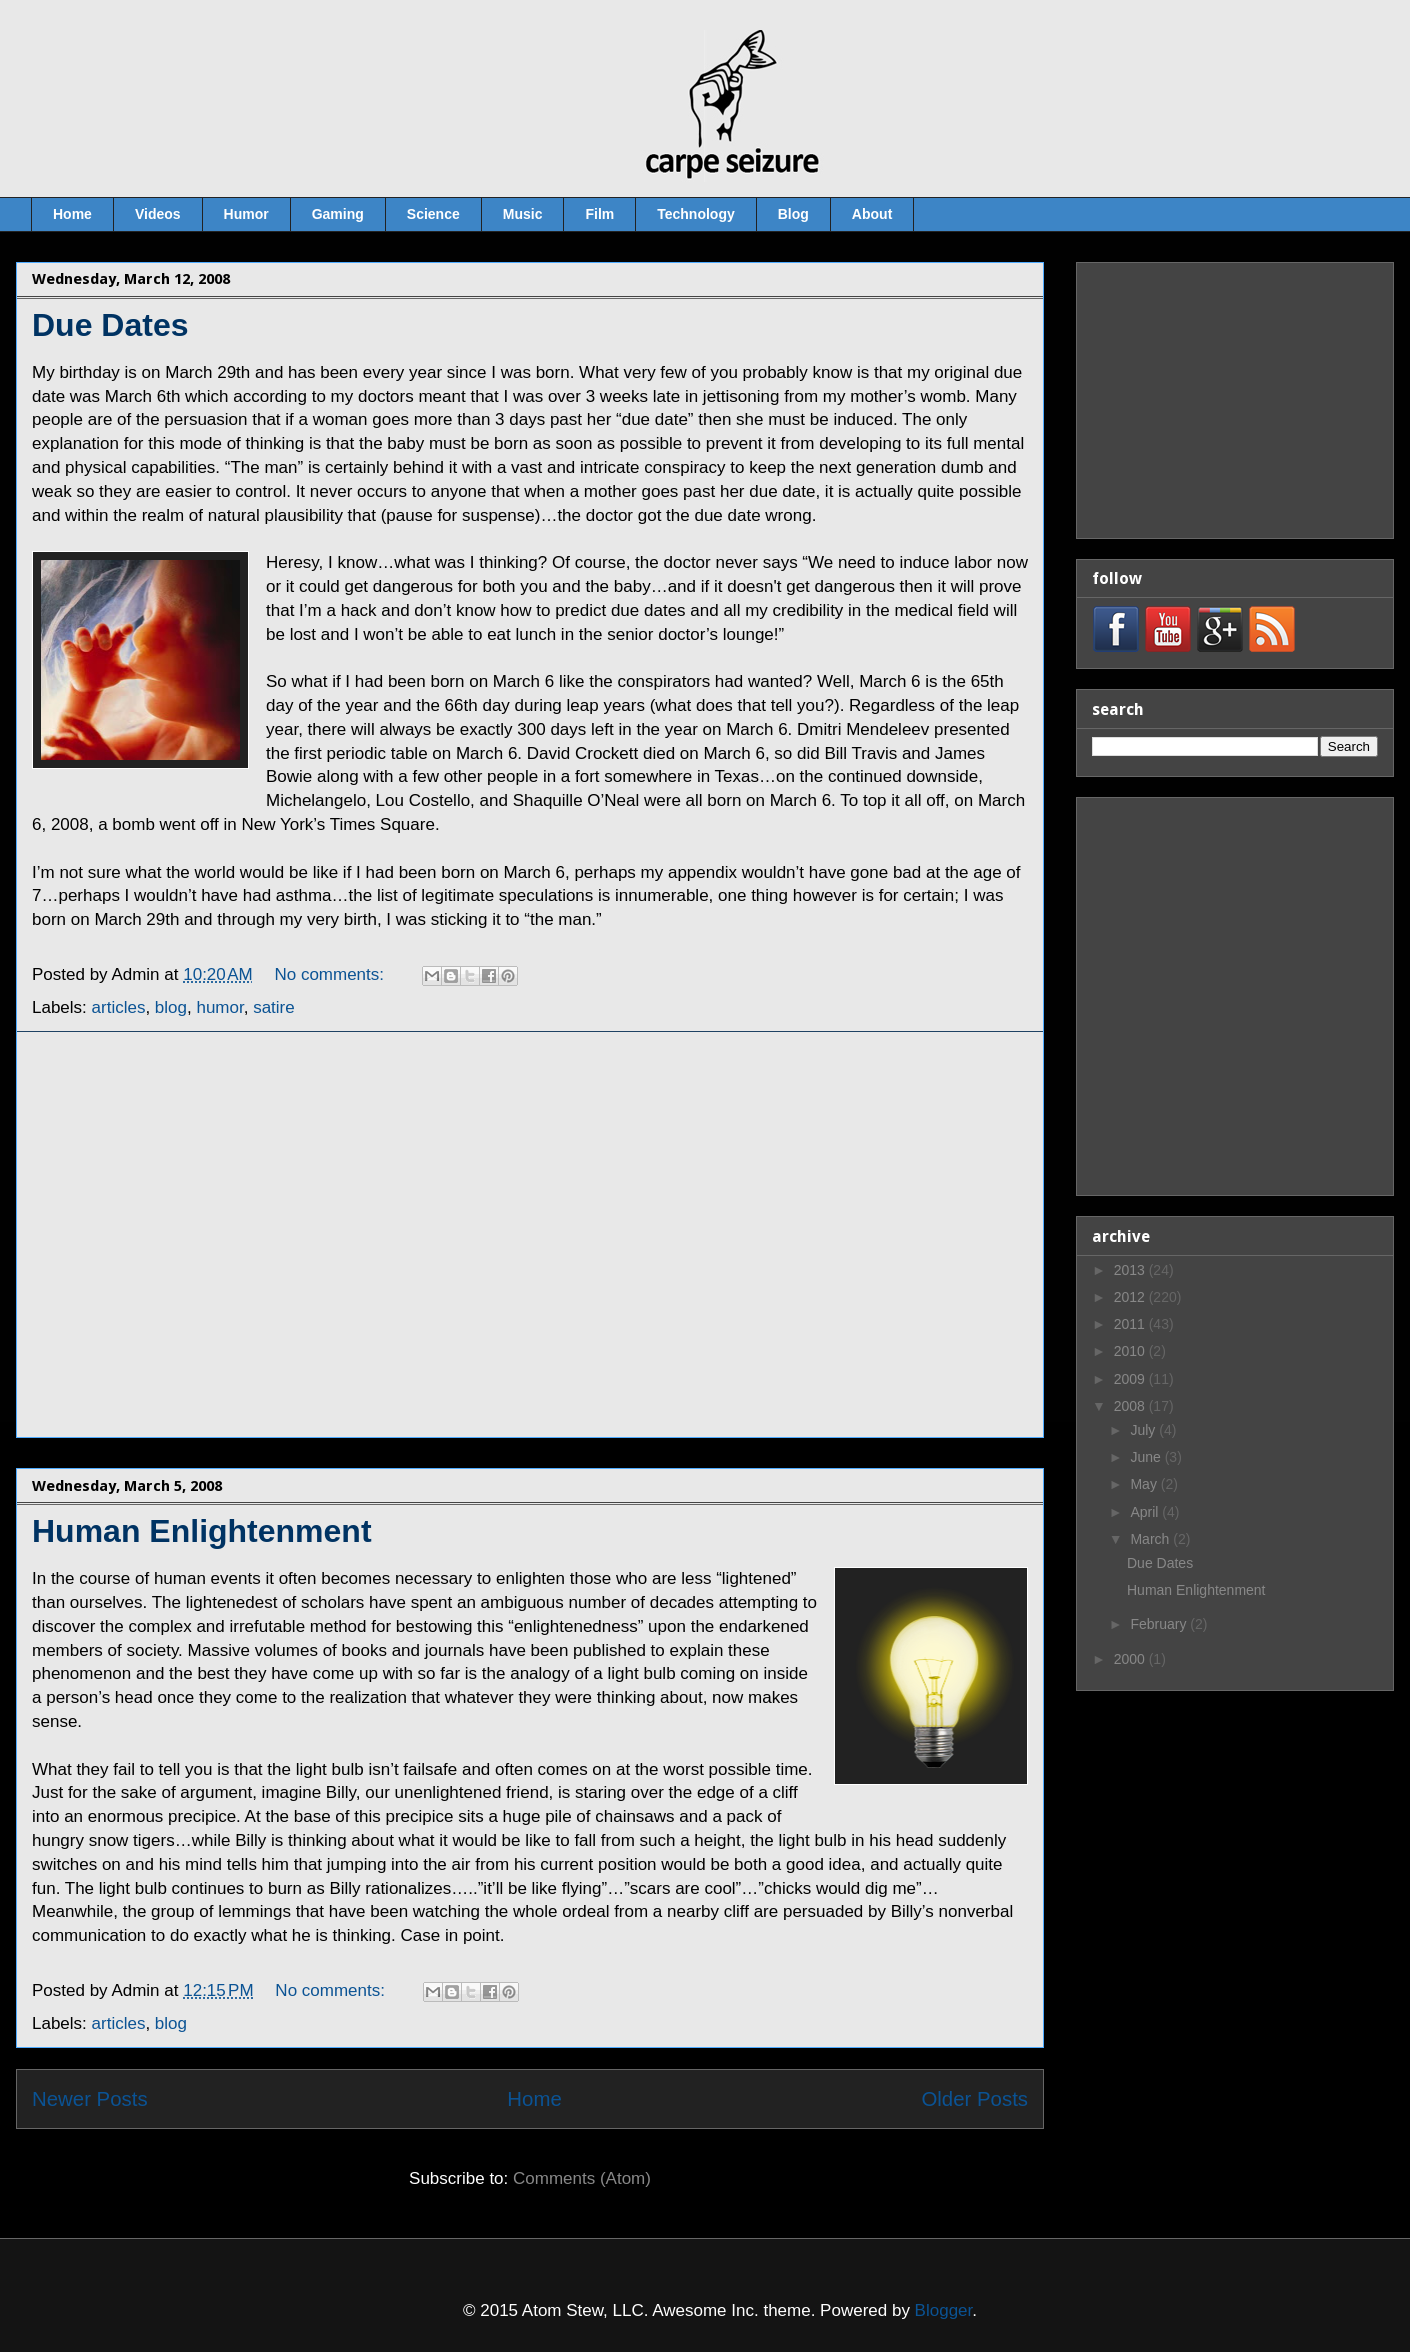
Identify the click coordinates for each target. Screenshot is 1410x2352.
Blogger (944, 2310)
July (1144, 1430)
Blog (793, 214)
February (1160, 1624)
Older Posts (974, 2099)
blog (171, 2023)
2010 (1131, 1351)
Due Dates (110, 325)
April (1146, 1512)
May (1145, 1484)
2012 (1131, 1297)
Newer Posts (90, 2099)
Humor (246, 214)
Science (433, 214)
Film (599, 214)
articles (119, 2023)
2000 (1131, 1659)
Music (523, 214)
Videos (158, 214)
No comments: (332, 1990)
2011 (1131, 1324)
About (872, 214)
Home (72, 214)
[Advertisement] (187, 1234)
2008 (1131, 1406)
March (1151, 1539)
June (1147, 1457)
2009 (1131, 1379)
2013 (1131, 1270)
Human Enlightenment (202, 1531)
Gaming (338, 214)
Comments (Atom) (582, 2178)
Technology (696, 214)
